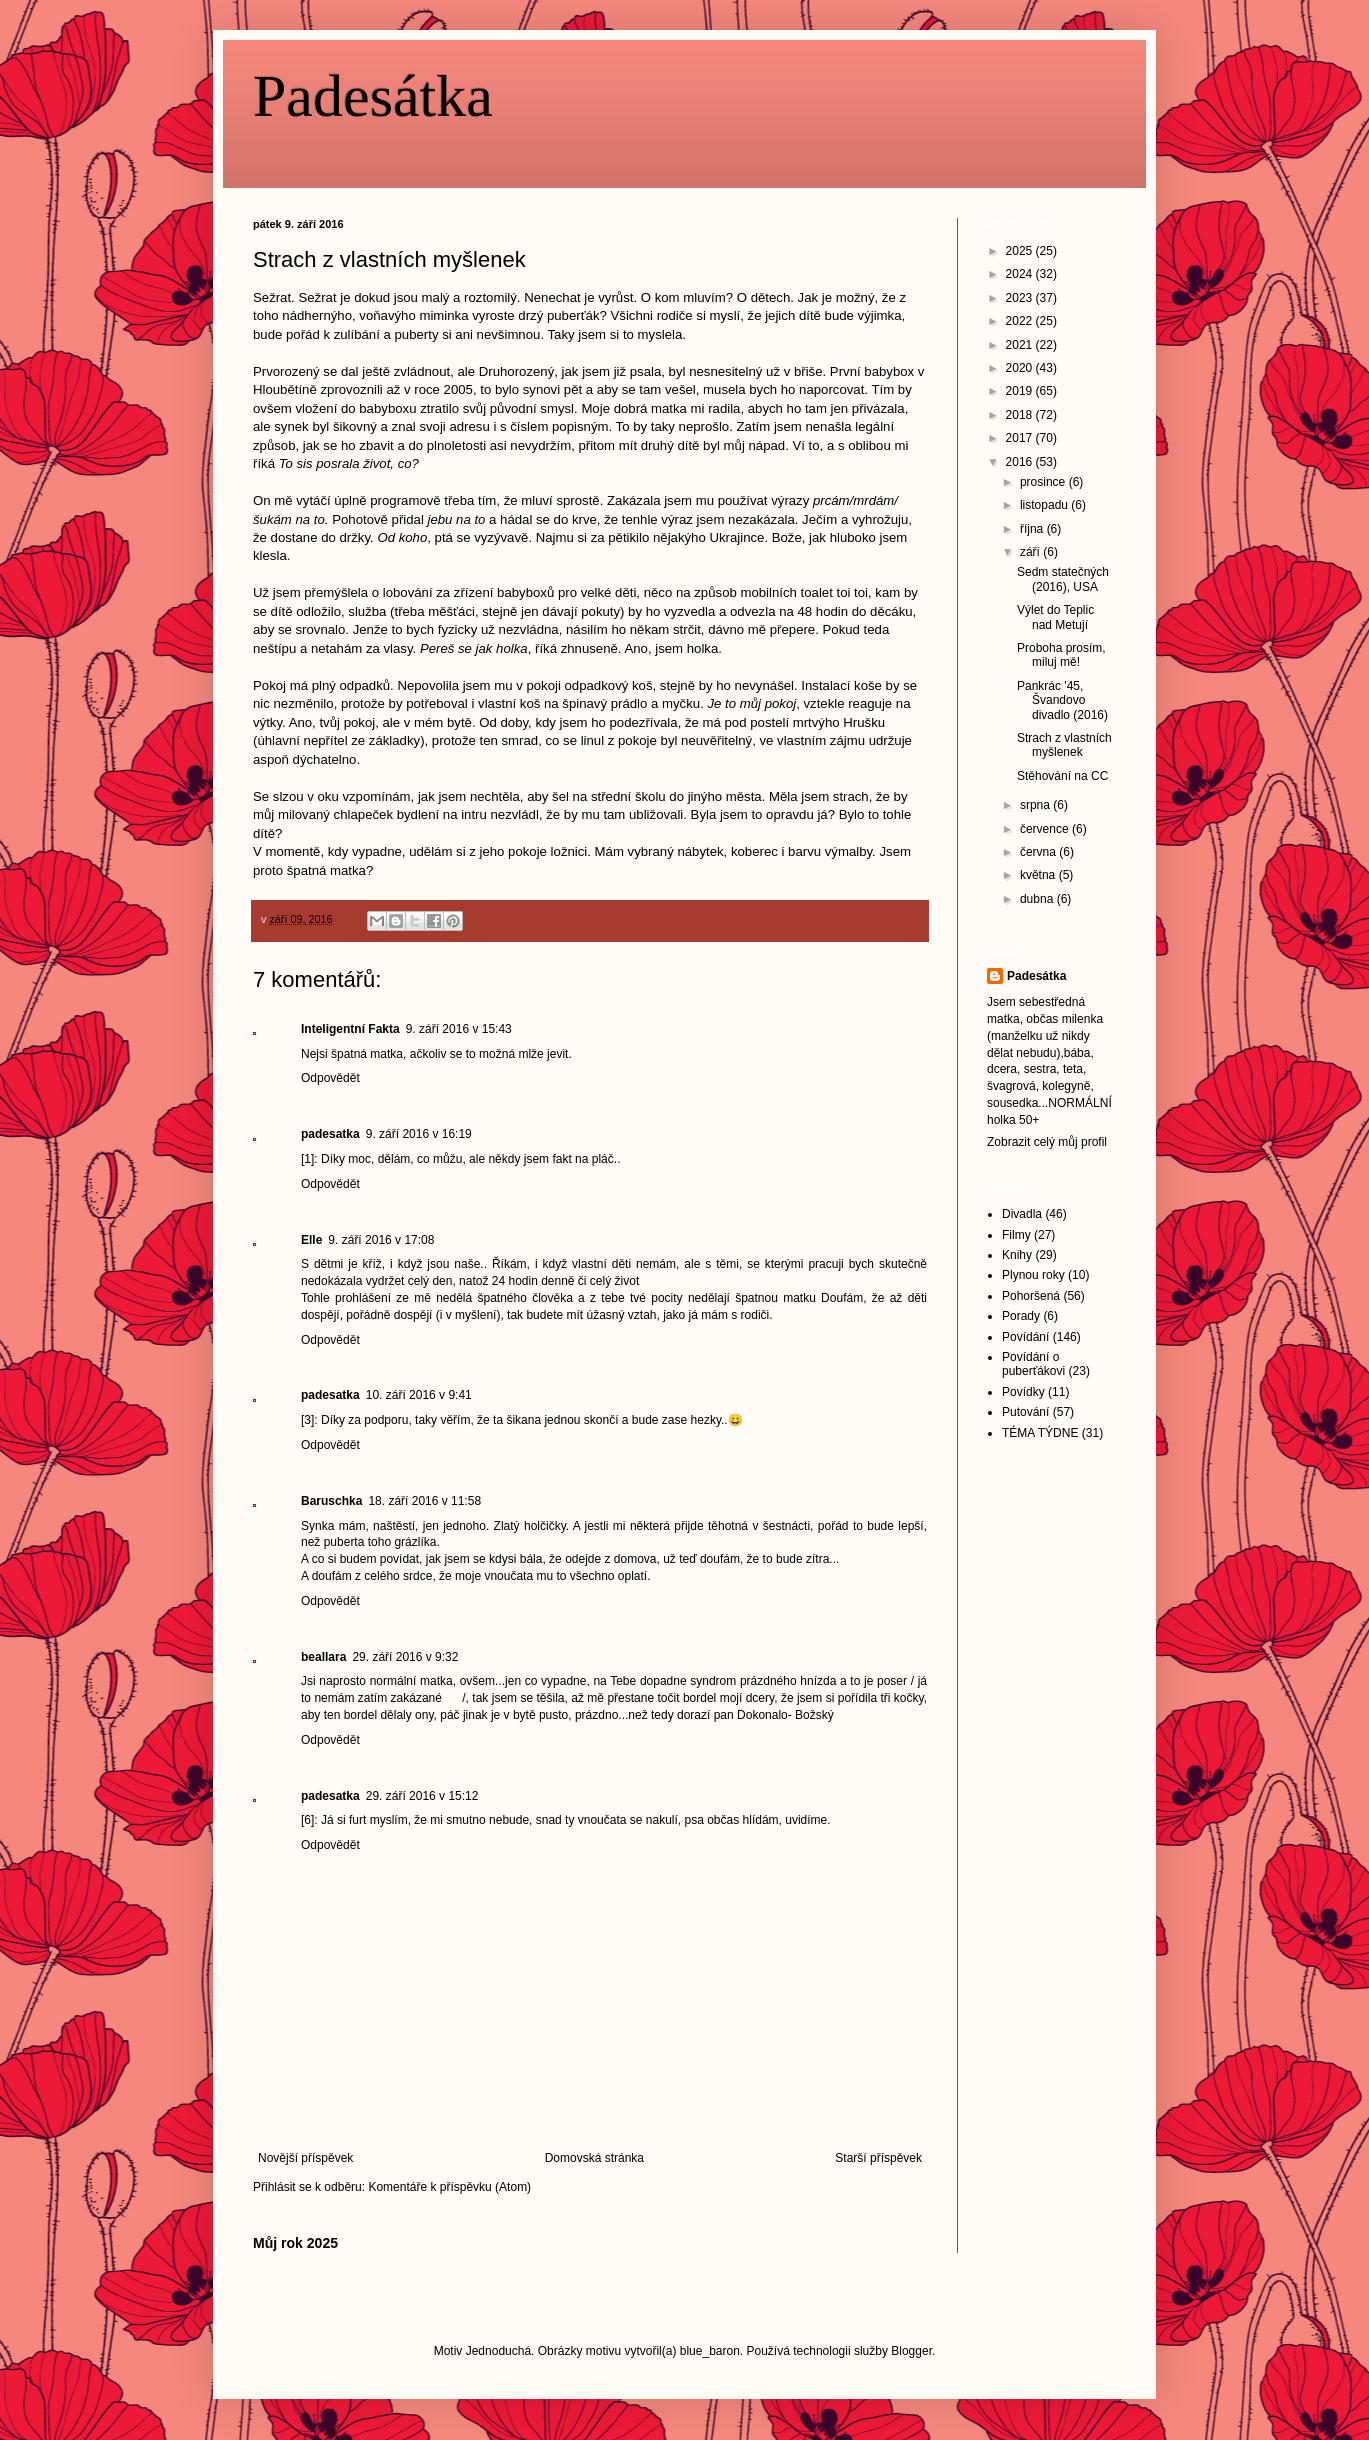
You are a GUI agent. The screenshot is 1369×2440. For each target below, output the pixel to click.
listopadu (1045, 505)
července (1046, 829)
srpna (1036, 805)
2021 (1021, 345)
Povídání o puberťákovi (1033, 1364)
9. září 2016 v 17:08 (381, 1240)
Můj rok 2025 (295, 2243)
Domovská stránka (594, 2158)
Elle (311, 1240)
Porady (1021, 1316)
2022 (1021, 321)
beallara (323, 1657)
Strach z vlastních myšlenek (1064, 745)
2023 (1021, 298)
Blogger (911, 2351)
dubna (1038, 899)
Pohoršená (1031, 1296)
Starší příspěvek (878, 2158)
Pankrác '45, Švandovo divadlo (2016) (1062, 700)
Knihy (1017, 1255)
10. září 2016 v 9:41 (419, 1395)
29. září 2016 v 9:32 (405, 1657)
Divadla (1022, 1214)
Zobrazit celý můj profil (1047, 1142)
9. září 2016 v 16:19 (419, 1134)
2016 (1021, 462)
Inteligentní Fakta (350, 1029)
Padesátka (373, 96)
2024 (1021, 274)
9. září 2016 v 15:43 (459, 1029)
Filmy (1016, 1235)
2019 (1021, 391)
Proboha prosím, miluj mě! (1061, 655)
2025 (1021, 251)
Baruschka (331, 1501)
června (1039, 852)
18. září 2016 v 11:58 (424, 1501)
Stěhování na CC (1062, 776)
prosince (1044, 482)
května (1039, 875)
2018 (1021, 415)
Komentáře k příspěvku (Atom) (449, 2187)
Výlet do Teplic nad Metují (1055, 617)
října (1033, 529)
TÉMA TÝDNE (1040, 1433)
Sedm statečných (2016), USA (1063, 579)
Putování (1025, 1412)
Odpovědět (330, 1078)
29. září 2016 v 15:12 (422, 1796)
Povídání (1025, 1337)
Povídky (1023, 1392)
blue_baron (710, 2351)
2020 (1021, 368)
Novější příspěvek (305, 2158)
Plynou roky (1033, 1275)
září (1031, 552)
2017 (1021, 438)
